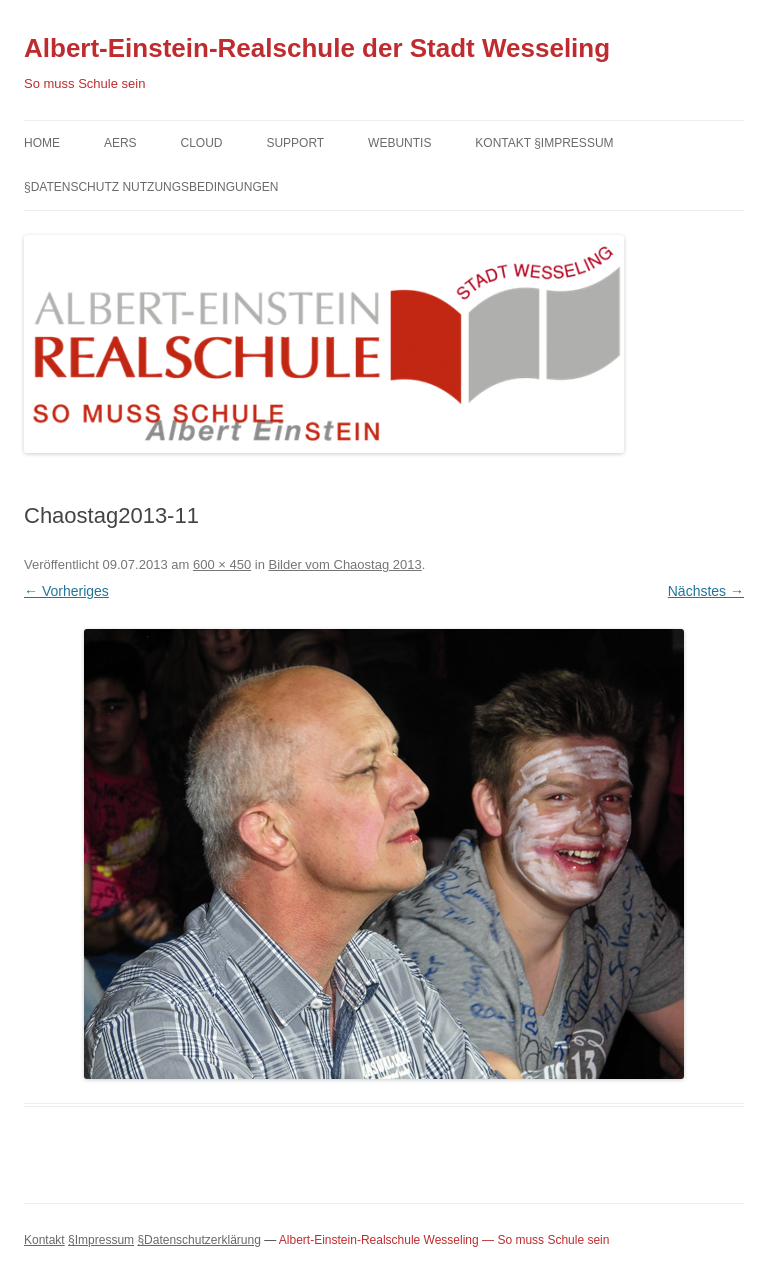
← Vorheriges (66, 591)
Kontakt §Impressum (544, 143)
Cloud (201, 143)
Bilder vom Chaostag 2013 (344, 564)
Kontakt (44, 1240)
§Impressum (101, 1240)
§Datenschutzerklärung (198, 1240)
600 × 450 (222, 564)
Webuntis (399, 143)
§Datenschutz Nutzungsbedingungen (151, 187)
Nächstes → (706, 591)
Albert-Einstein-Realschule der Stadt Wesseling (317, 48)
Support (295, 143)
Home (42, 143)
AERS (120, 143)
